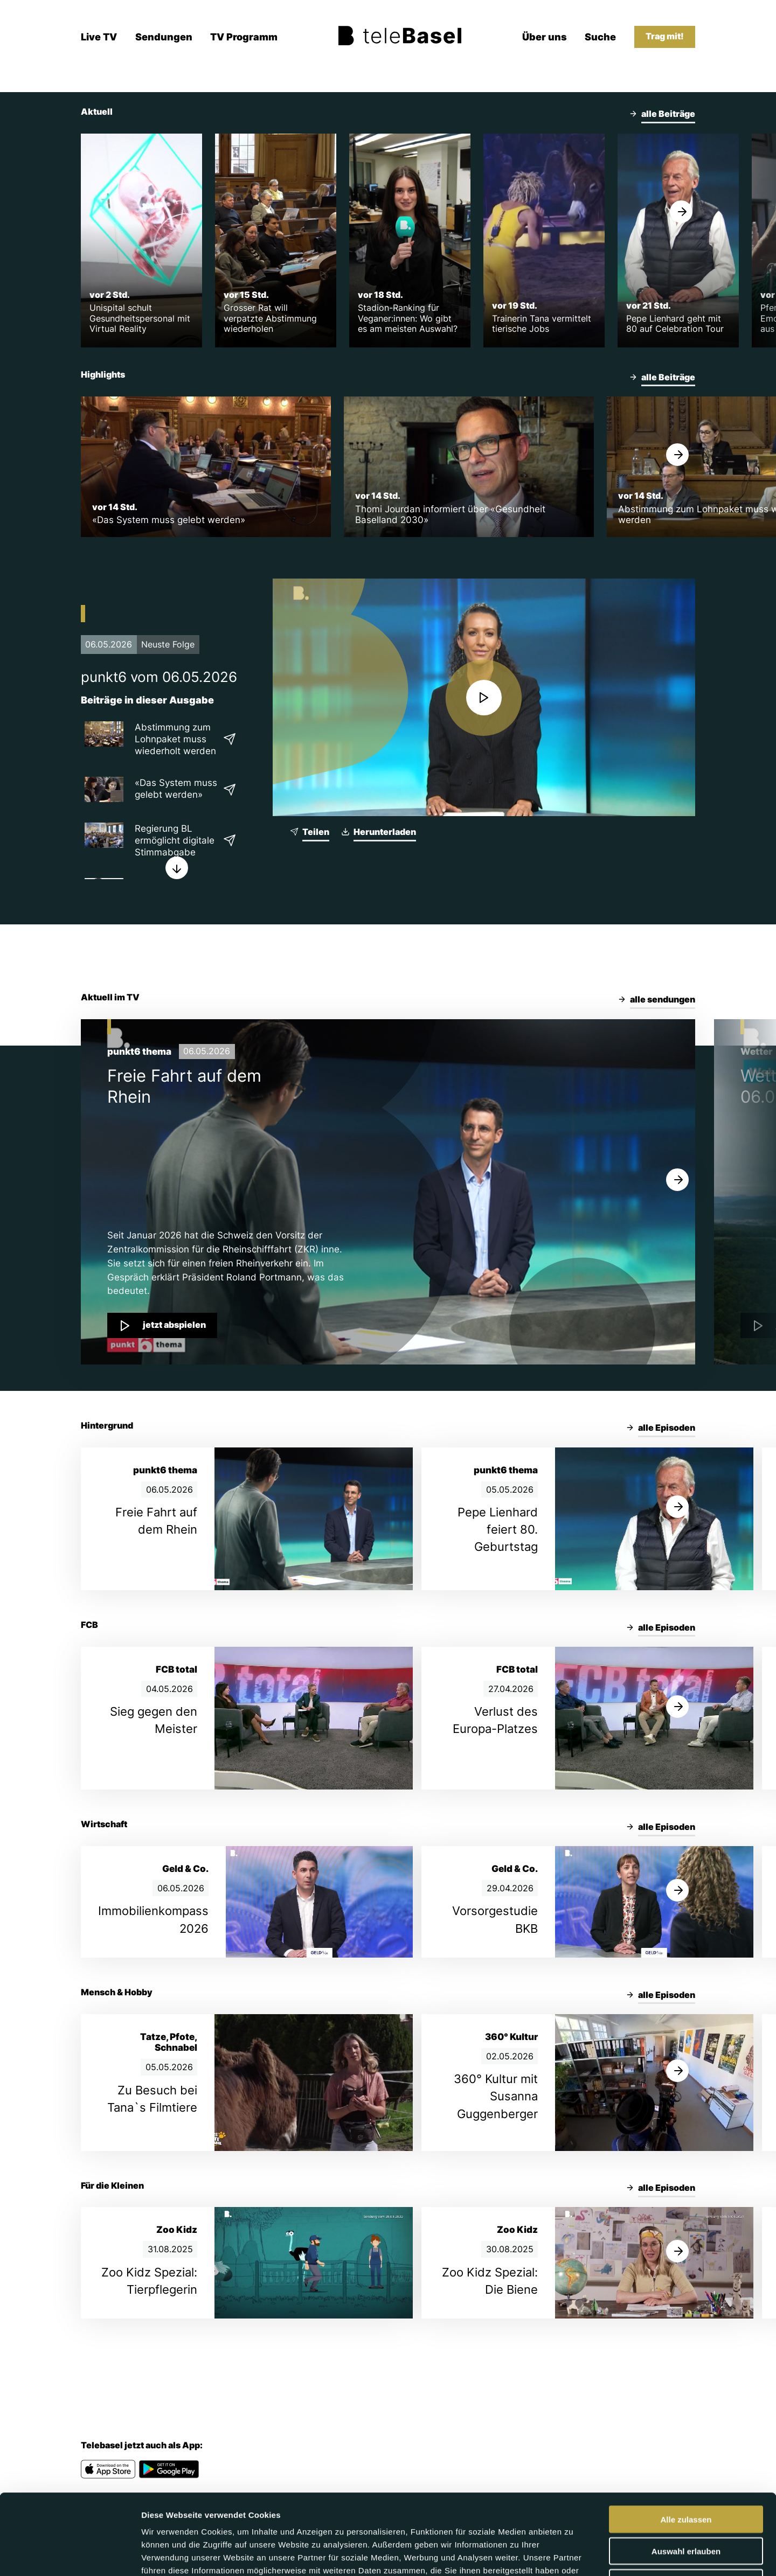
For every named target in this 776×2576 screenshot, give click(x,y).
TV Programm (244, 37)
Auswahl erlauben (686, 2475)
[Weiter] (681, 211)
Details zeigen (573, 2554)
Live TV (99, 37)
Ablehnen (686, 2507)
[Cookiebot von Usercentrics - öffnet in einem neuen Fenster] (70, 2555)
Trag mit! (665, 36)
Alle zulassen (685, 2443)
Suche (600, 37)
